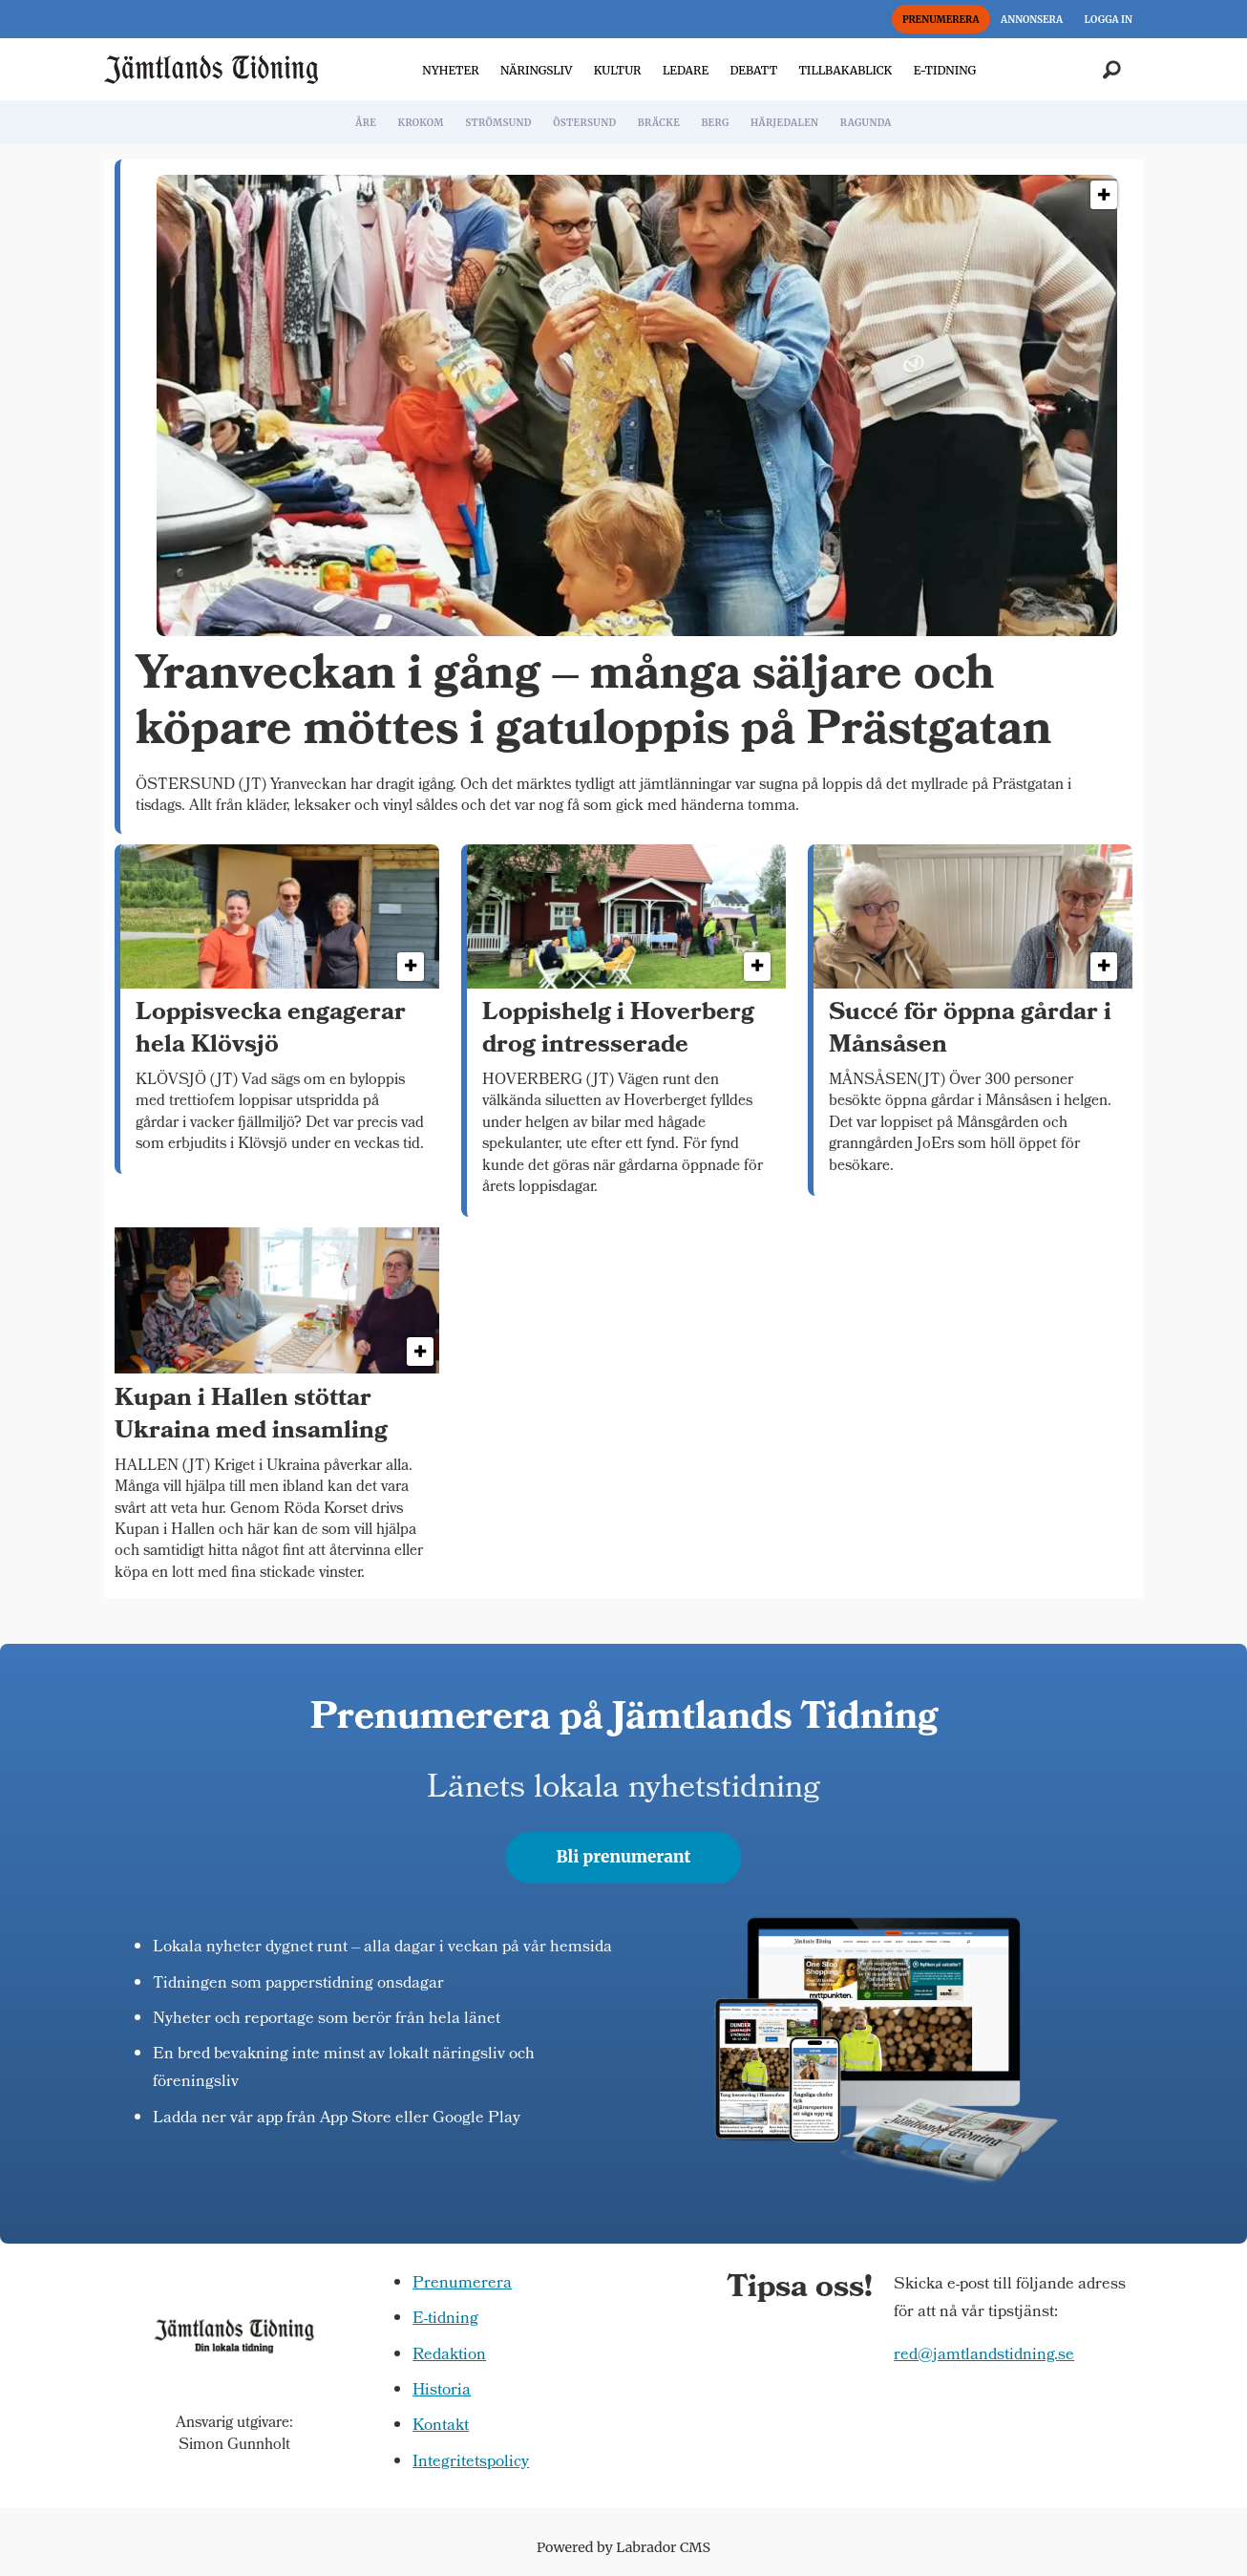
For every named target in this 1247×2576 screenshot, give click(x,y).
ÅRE (365, 123)
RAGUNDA (866, 123)
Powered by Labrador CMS (623, 2547)
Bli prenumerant (624, 1856)
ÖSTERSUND (584, 123)
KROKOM (420, 123)
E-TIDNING (945, 70)
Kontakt (440, 2426)
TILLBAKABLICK (846, 70)
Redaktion (449, 2356)
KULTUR (618, 70)
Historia (441, 2391)
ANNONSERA (1032, 19)
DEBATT (753, 70)
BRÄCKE (659, 123)
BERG (715, 123)
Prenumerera (462, 2284)
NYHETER (450, 70)
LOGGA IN (1108, 19)
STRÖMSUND (498, 123)
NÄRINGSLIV (536, 70)
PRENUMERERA (941, 19)
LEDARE (685, 70)
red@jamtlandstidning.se (984, 2356)
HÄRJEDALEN (784, 123)
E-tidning (445, 2319)
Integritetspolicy (470, 2463)
